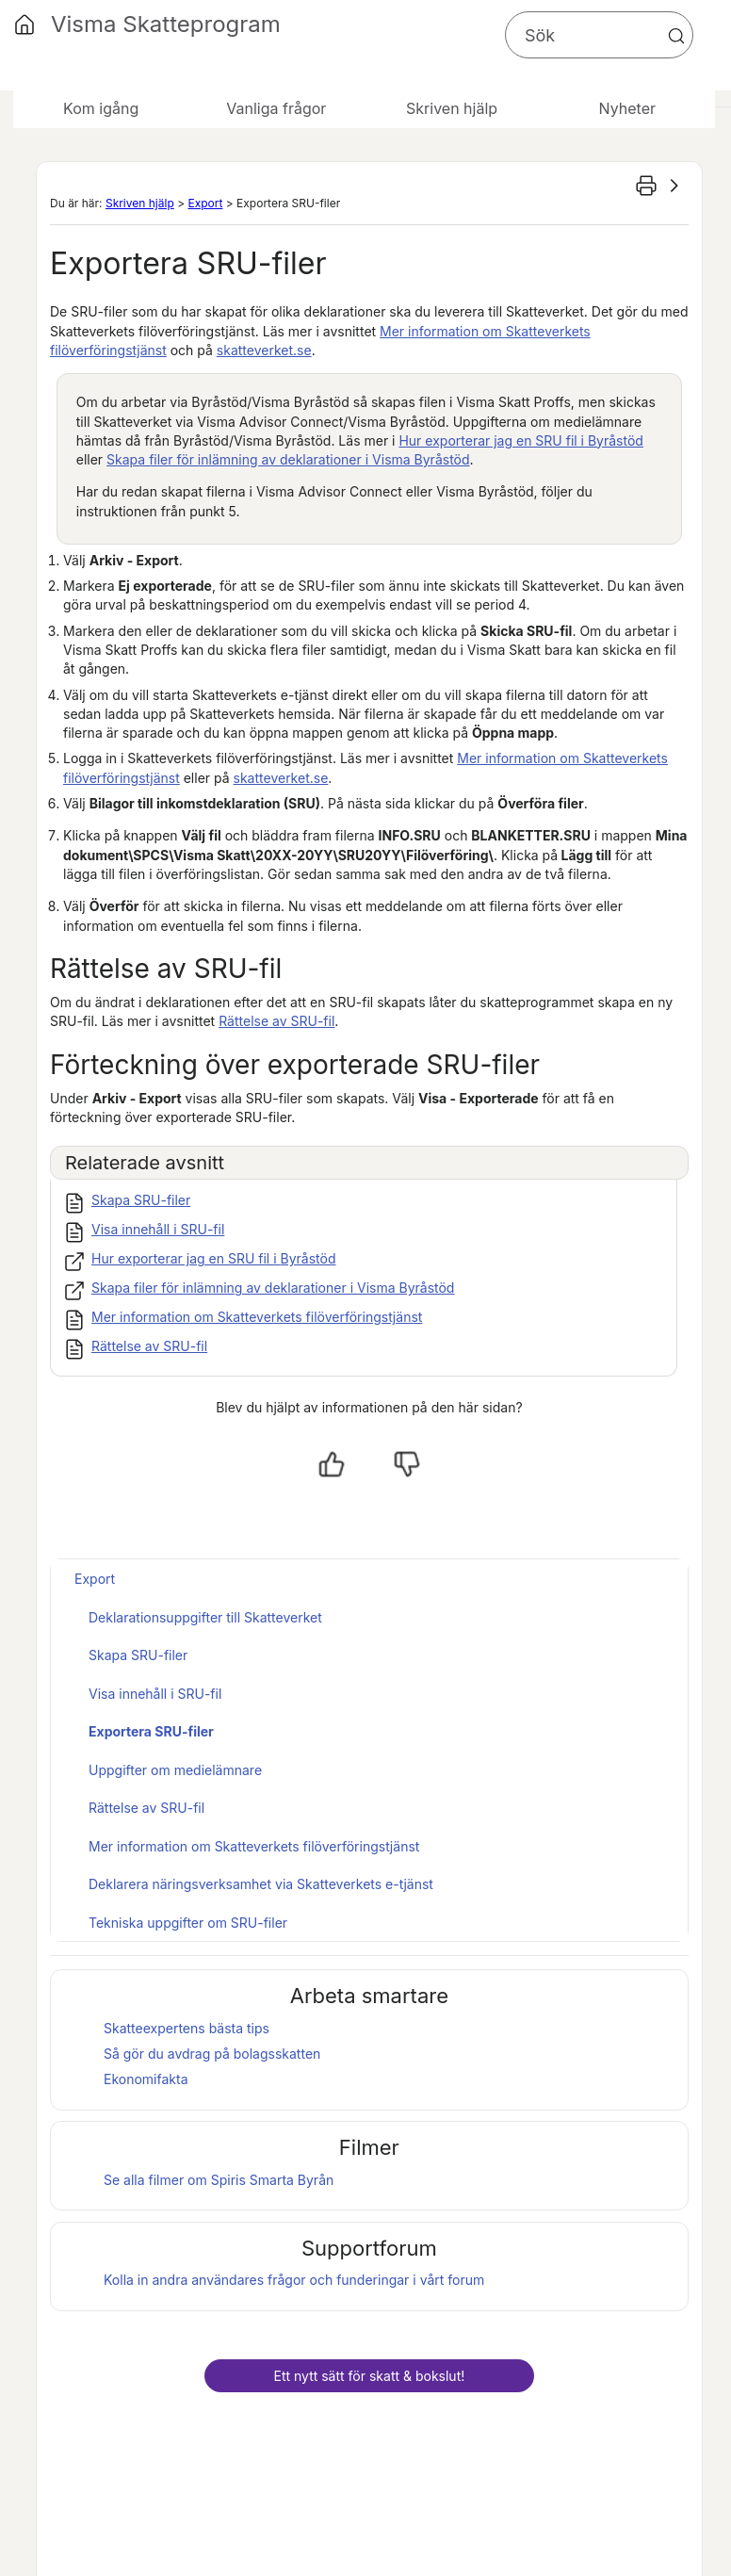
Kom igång (100, 108)
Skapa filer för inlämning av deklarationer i (287, 459)
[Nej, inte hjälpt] (407, 1464)
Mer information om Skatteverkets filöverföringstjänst (256, 1317)
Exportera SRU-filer (151, 1731)
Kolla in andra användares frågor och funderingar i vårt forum (294, 2280)
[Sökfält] (599, 34)
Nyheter (627, 108)
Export (204, 203)
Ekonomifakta (146, 2079)
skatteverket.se (264, 350)
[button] (676, 36)
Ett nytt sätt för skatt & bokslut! (368, 2376)
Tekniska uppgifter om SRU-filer (188, 1923)
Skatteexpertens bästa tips (186, 2028)
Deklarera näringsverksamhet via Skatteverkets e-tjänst (261, 1884)
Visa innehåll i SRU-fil (157, 1229)
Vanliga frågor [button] (276, 108)
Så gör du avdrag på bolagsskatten (212, 2054)
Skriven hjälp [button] (451, 108)
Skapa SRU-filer (140, 1200)
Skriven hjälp (140, 203)
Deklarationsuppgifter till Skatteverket (205, 1617)
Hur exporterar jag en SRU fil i (520, 440)
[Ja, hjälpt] (331, 1464)
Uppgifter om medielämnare (175, 1770)
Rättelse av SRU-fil (276, 1021)
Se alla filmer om (218, 2180)
